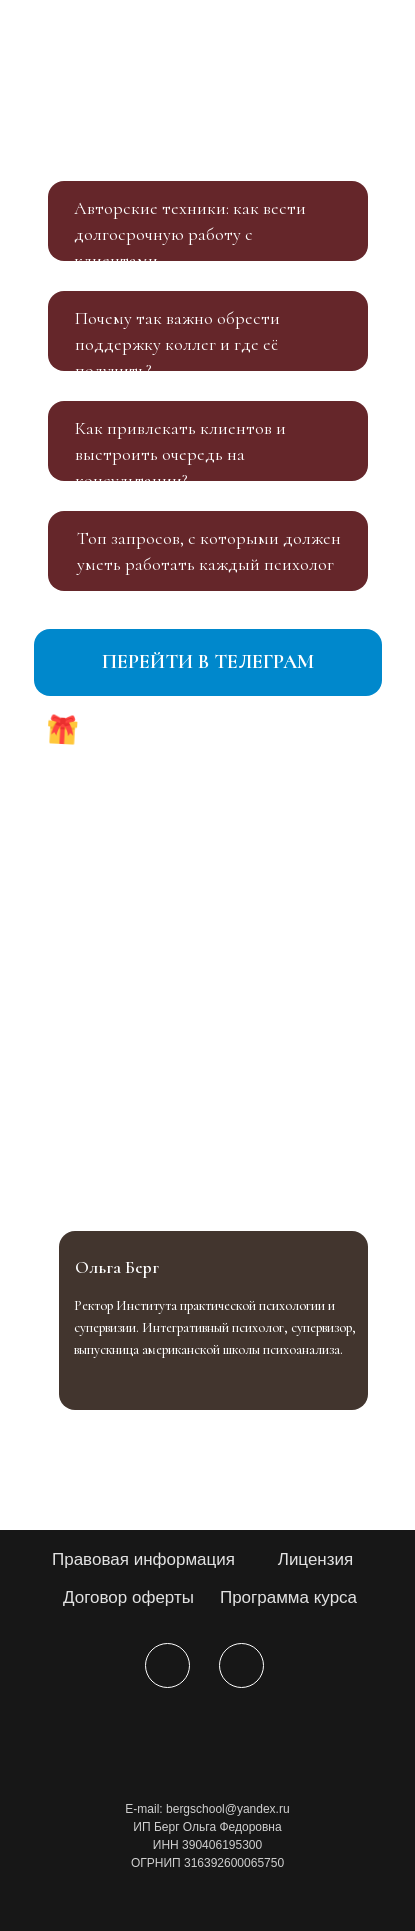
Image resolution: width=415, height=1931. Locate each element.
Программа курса (288, 1597)
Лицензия (316, 1559)
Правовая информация (143, 1559)
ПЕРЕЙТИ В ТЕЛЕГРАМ (208, 662)
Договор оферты (128, 1597)
